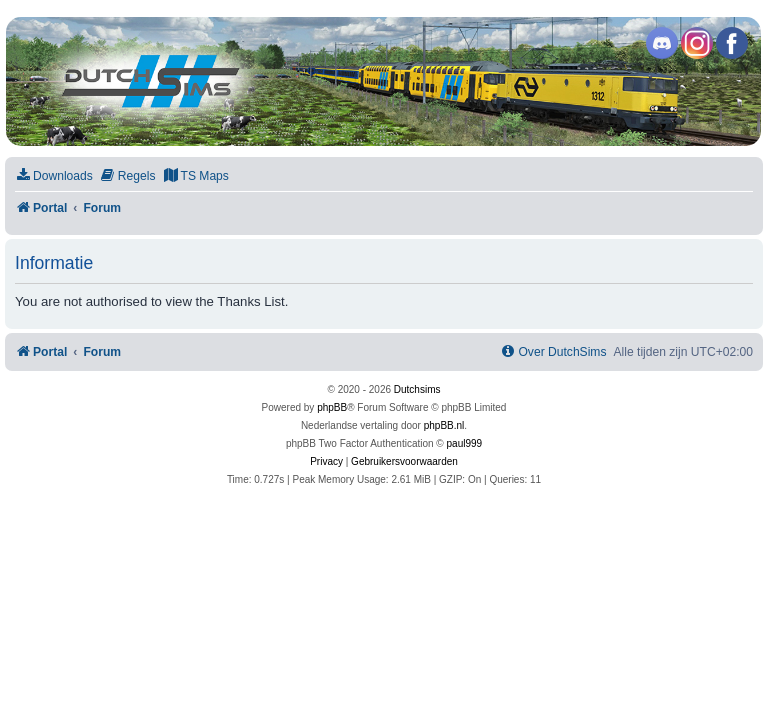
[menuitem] (54, 176)
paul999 (465, 443)
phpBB (332, 407)
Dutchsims (417, 389)
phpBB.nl (444, 425)
